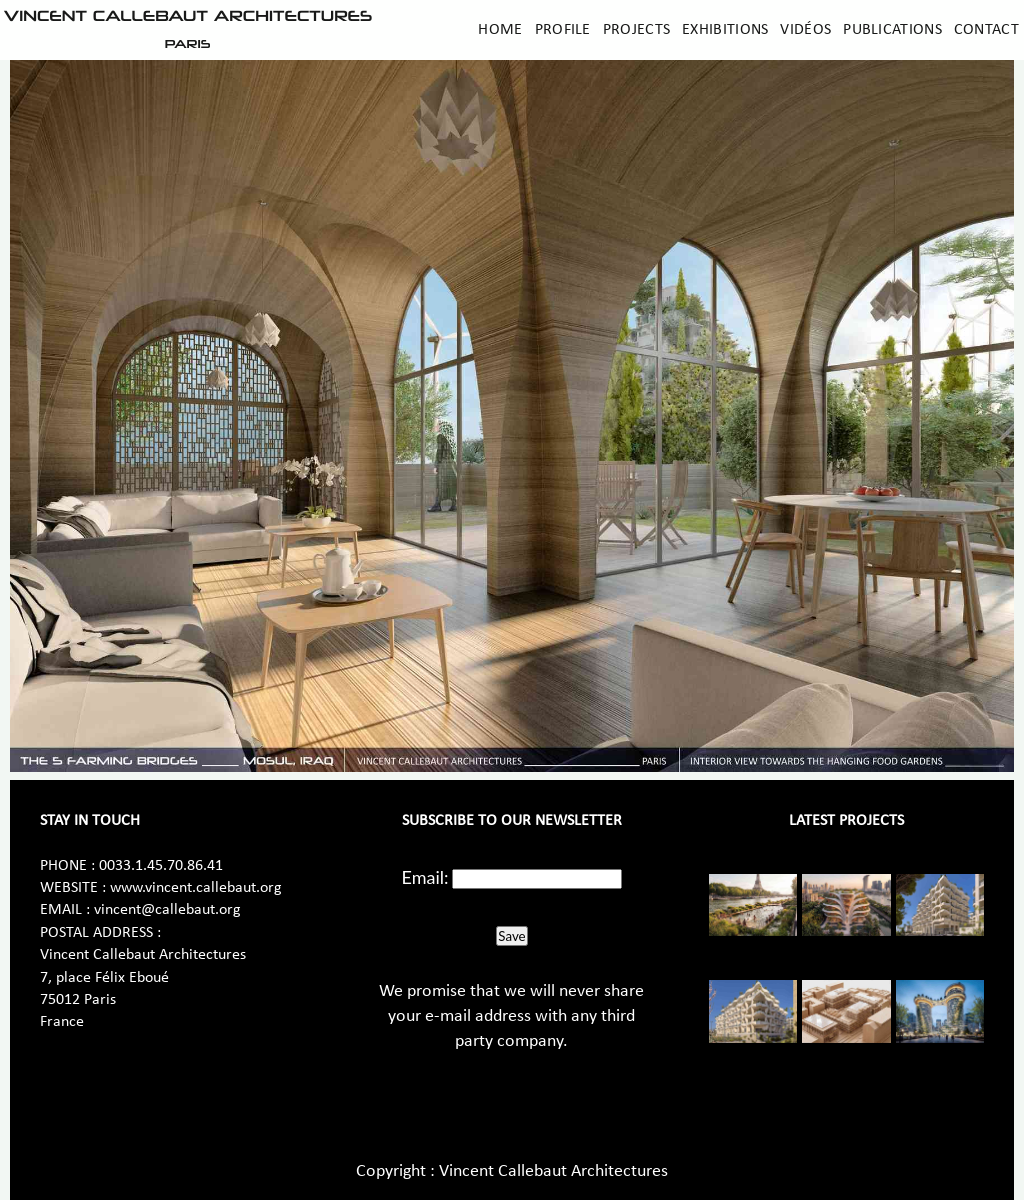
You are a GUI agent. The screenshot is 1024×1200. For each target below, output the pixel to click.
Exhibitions (725, 30)
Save (511, 936)
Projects (636, 30)
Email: (425, 877)
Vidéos (805, 30)
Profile (563, 30)
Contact (986, 30)
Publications (892, 30)
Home (500, 30)
